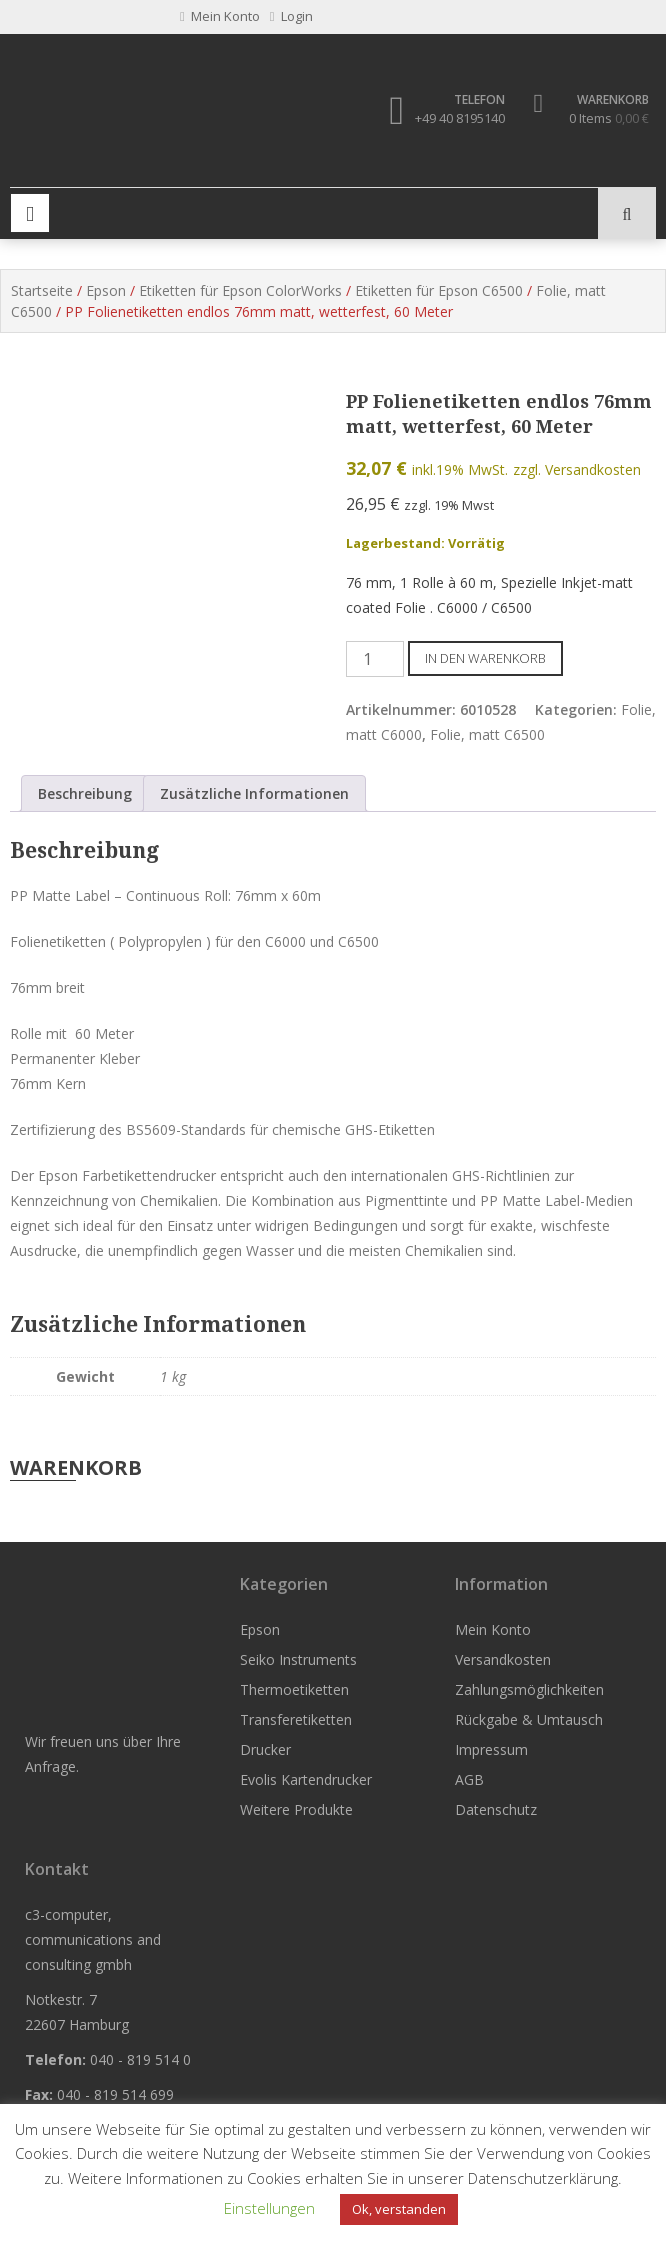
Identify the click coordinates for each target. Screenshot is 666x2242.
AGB (469, 1779)
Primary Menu (30, 213)
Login (291, 16)
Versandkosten (503, 1659)
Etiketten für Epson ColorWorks (240, 290)
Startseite (42, 290)
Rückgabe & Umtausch (529, 1719)
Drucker (265, 1749)
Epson (106, 290)
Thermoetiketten (294, 1689)
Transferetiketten (296, 1719)
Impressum (491, 1749)
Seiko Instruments (298, 1659)
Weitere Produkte (296, 1809)
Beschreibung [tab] (85, 793)
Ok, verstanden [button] (399, 2209)
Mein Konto (493, 1629)
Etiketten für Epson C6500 (439, 290)
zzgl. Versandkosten (577, 469)
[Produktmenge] (375, 659)
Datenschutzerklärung (543, 2178)
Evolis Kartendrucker (306, 1779)
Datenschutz (496, 1809)
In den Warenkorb (485, 658)
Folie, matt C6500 (487, 734)
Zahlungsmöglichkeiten (529, 1689)
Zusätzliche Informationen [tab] (254, 793)
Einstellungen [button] (269, 2208)
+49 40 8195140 (460, 118)
